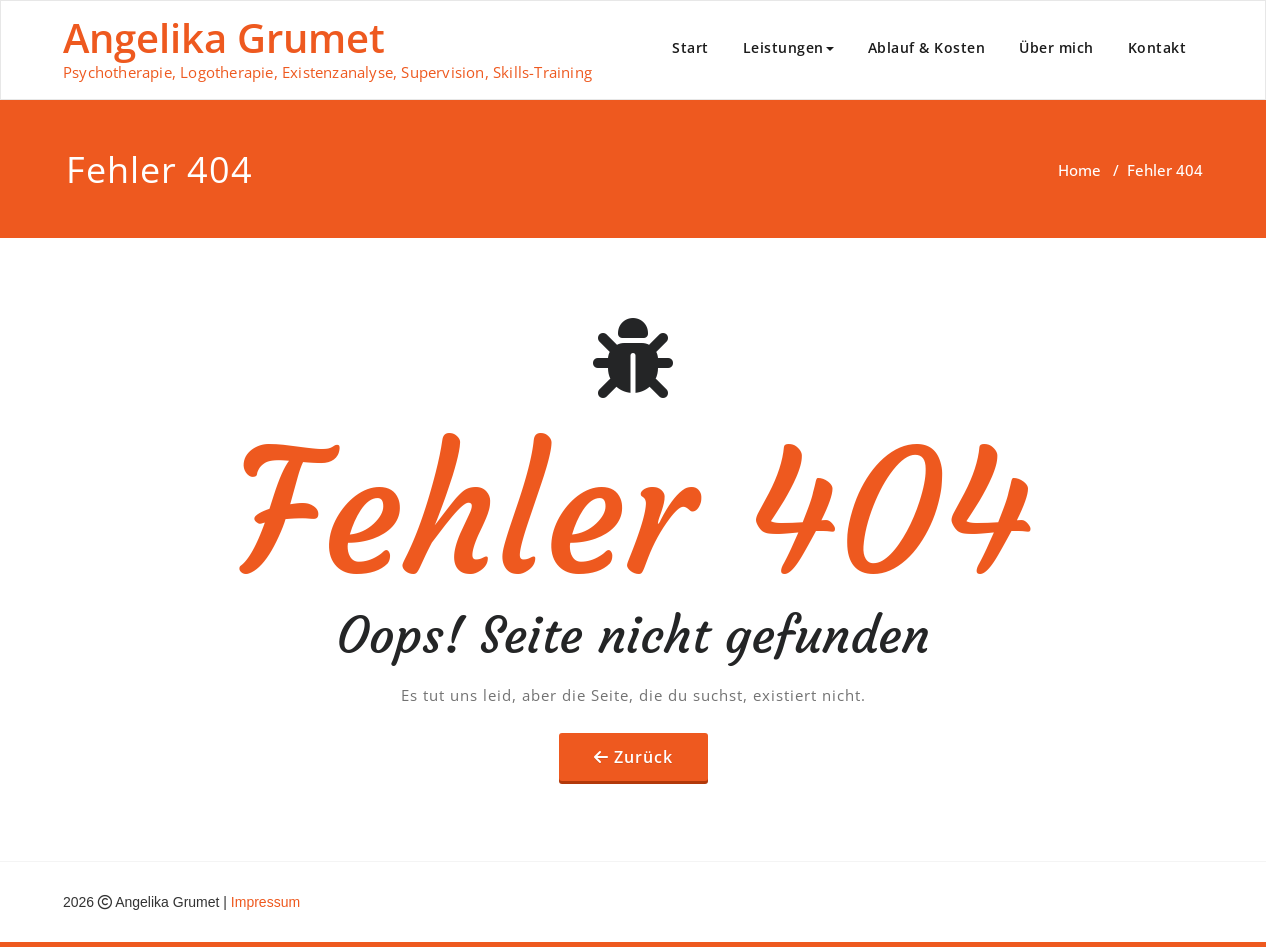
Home (1079, 170)
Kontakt (1157, 47)
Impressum (265, 902)
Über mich (1056, 47)
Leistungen (788, 47)
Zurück (643, 757)
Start (690, 47)
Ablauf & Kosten (927, 47)
